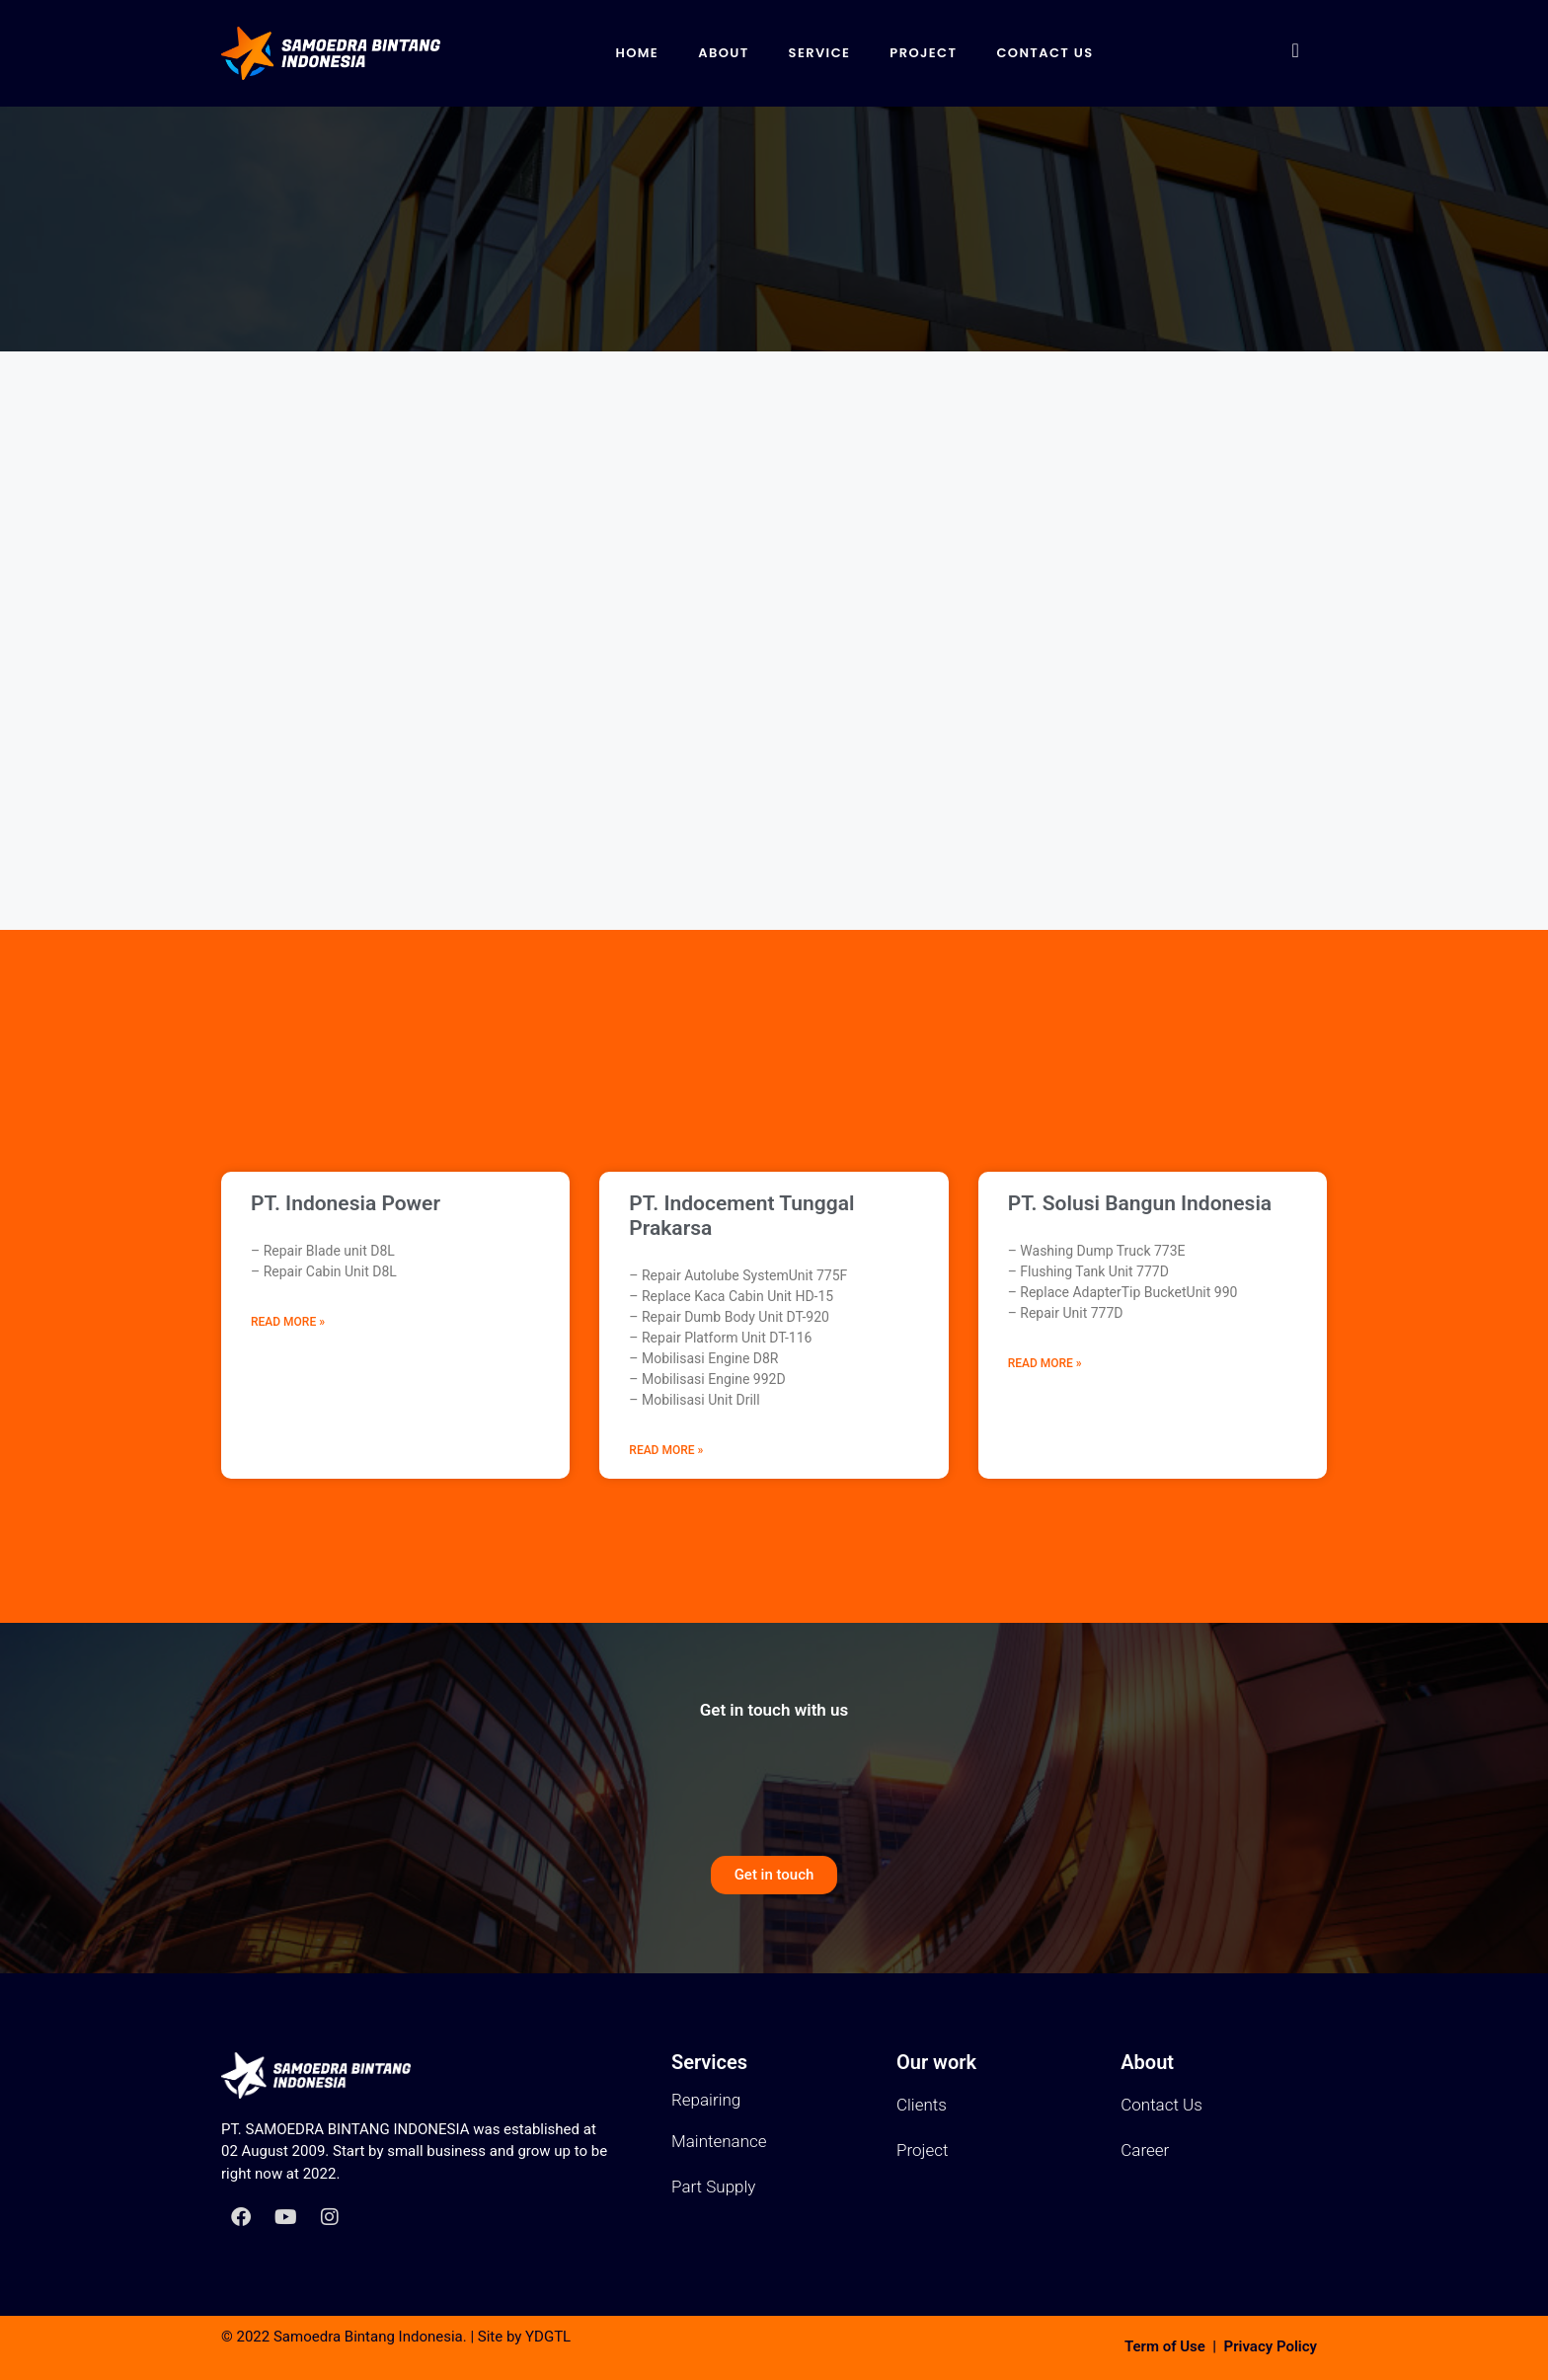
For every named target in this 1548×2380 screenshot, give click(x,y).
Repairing (705, 2100)
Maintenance (719, 2141)
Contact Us (1044, 52)
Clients (921, 2104)
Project (923, 52)
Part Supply (713, 2186)
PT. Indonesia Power (345, 1203)
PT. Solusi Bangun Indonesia (1140, 1203)
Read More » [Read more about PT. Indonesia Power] (288, 1322)
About (723, 52)
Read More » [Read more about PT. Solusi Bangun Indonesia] (1045, 1363)
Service (820, 52)
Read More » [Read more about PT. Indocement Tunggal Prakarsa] (666, 1450)
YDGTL (548, 2336)
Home (636, 52)
